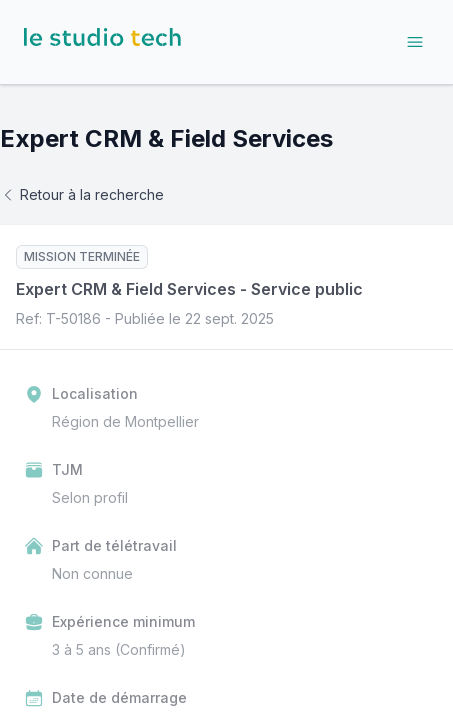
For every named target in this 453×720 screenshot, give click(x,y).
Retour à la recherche (82, 194)
